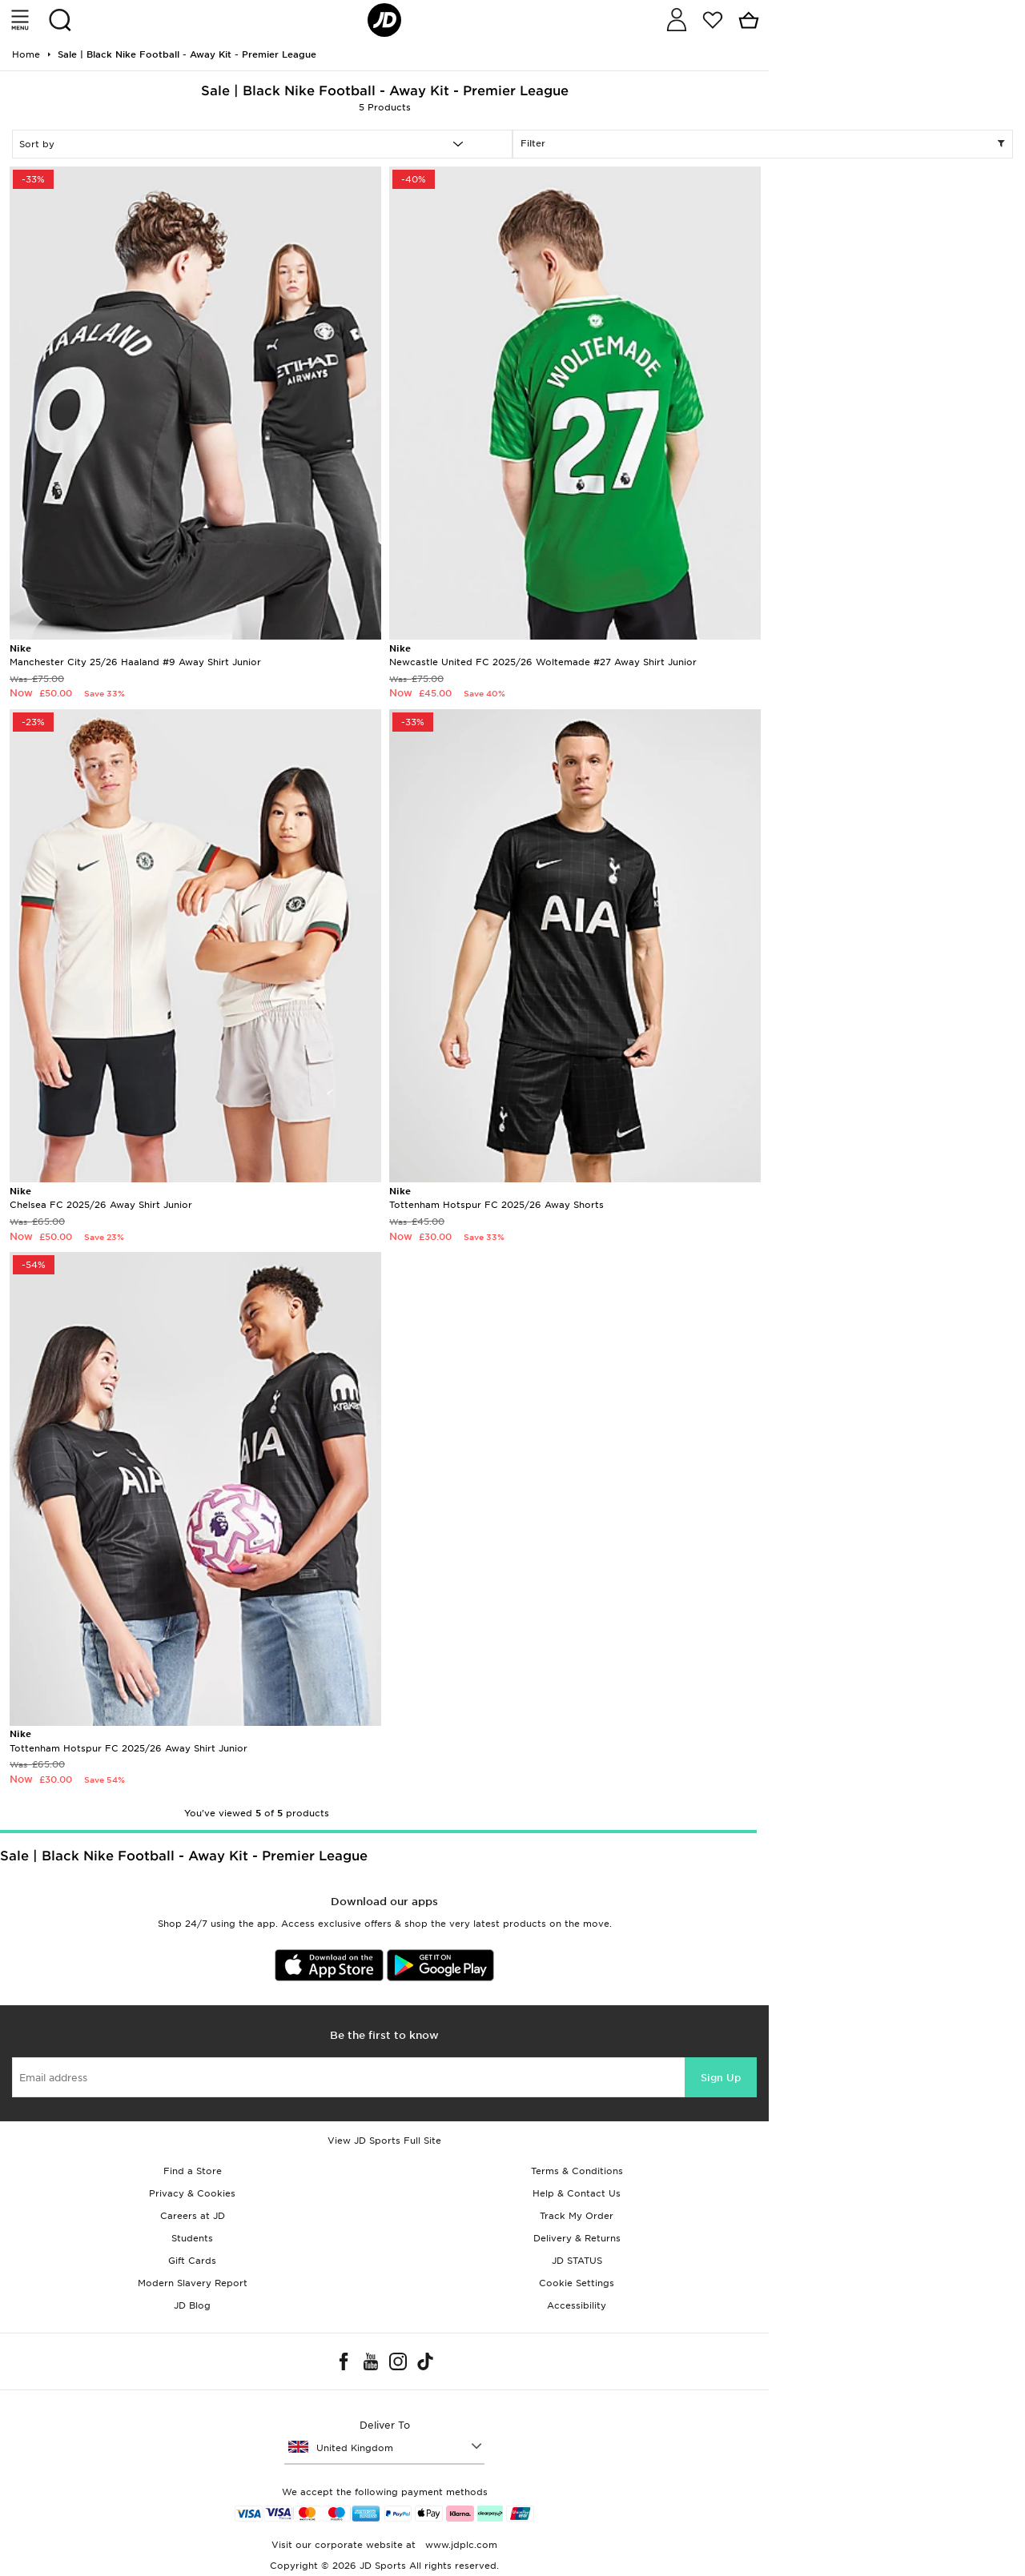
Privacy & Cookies (192, 2193)
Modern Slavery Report (192, 2283)
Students (192, 2238)
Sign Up (721, 2078)
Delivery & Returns (577, 2238)
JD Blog (192, 2305)
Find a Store (192, 2171)
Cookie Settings (576, 2283)
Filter (763, 144)
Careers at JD (192, 2215)
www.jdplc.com (459, 2544)
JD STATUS (577, 2260)
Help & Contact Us (577, 2193)
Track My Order (576, 2215)
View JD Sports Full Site (384, 2140)
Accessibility (576, 2305)
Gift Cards (192, 2260)
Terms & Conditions (577, 2171)
